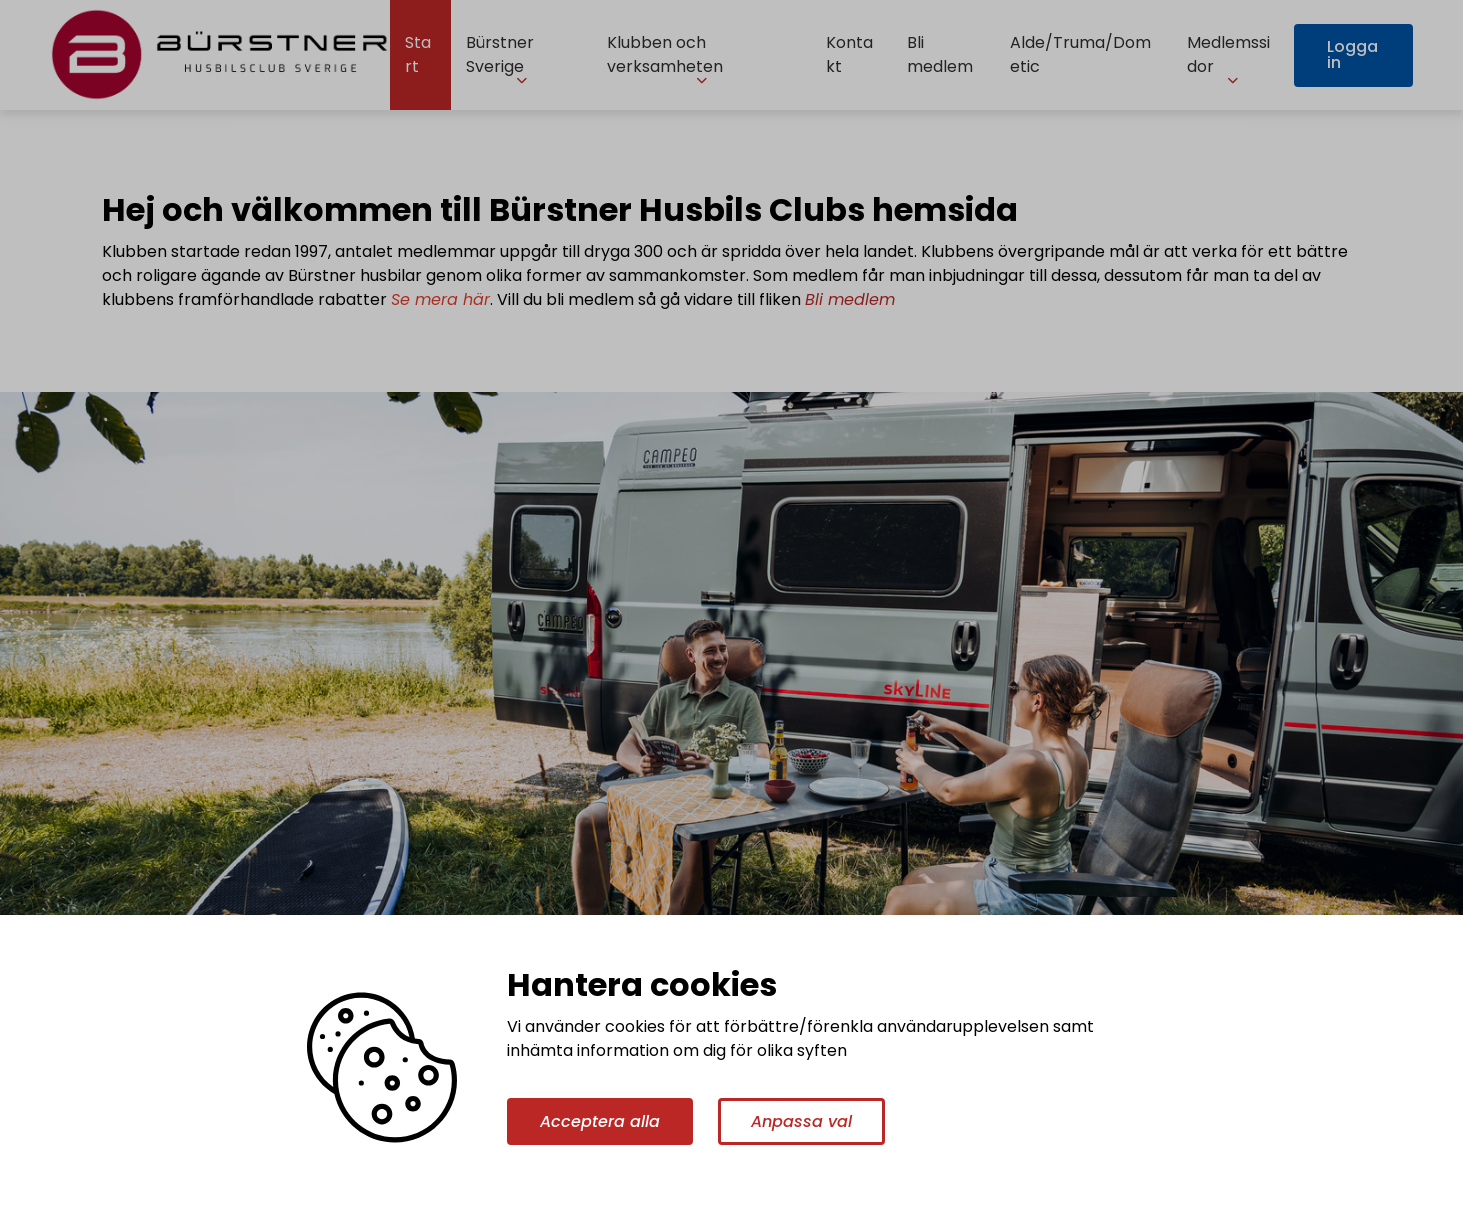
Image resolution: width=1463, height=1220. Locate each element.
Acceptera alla (600, 1121)
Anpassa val (801, 1121)
